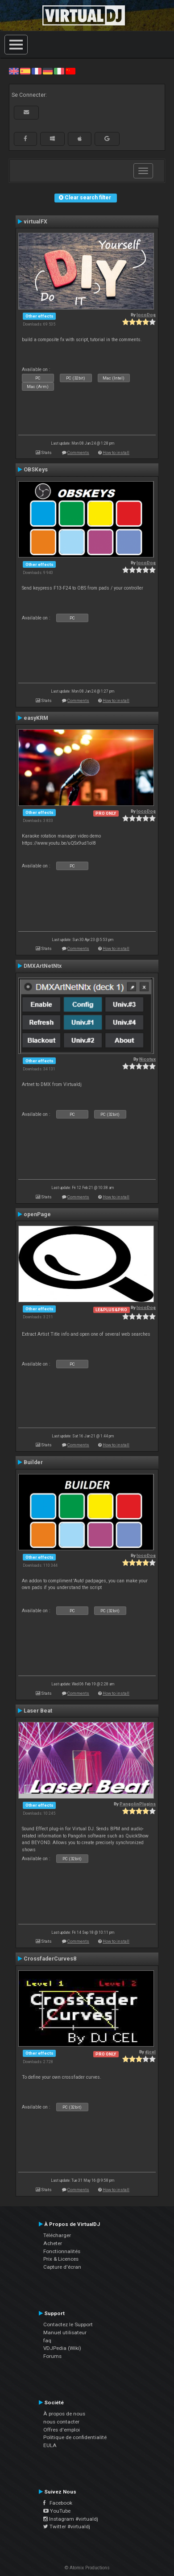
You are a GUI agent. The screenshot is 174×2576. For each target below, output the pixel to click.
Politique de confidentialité (75, 2437)
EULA (50, 2445)
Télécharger (57, 2235)
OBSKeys (36, 469)
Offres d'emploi (61, 2430)
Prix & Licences (61, 2259)
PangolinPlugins (138, 1803)
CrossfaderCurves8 (50, 1959)
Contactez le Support (68, 2324)
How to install (116, 452)
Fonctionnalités (61, 2251)
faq (47, 2340)
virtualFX (35, 222)
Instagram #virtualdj (70, 2519)
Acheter (52, 2243)
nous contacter (61, 2422)
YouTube (56, 2511)
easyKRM (36, 718)
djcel (150, 2051)
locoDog (146, 314)
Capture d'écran (62, 2267)
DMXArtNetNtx (43, 966)
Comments (78, 452)
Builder (33, 1462)
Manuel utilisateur (65, 2332)
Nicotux (147, 1059)
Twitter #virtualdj (66, 2526)
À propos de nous (64, 2414)
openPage (37, 1214)
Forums (52, 2356)
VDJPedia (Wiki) (62, 2348)
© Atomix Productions (87, 2568)
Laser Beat (38, 1711)
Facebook (57, 2503)
